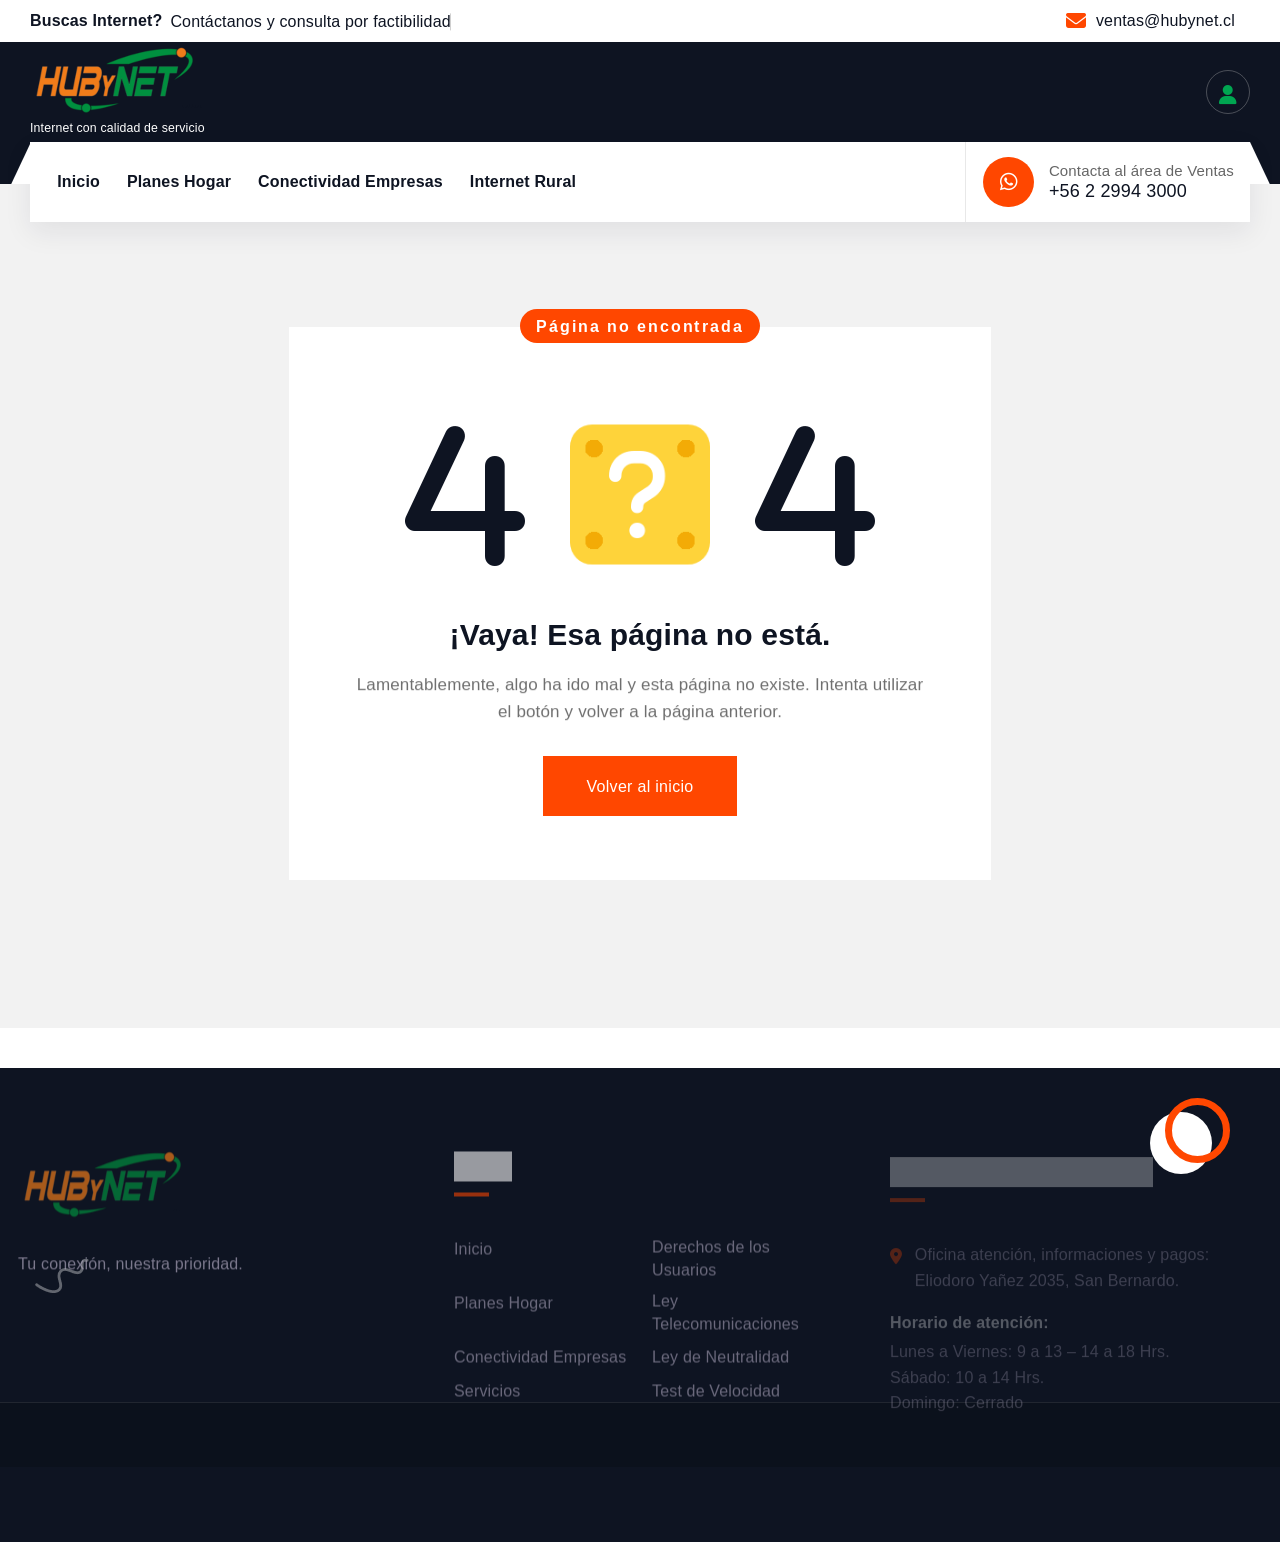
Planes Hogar (179, 181)
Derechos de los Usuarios (711, 1267)
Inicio (78, 181)
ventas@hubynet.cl (1165, 20)
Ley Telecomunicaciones (725, 1321)
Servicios (487, 1399)
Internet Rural (523, 181)
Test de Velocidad (716, 1399)
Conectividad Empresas (350, 181)
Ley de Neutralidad (720, 1366)
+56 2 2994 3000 (1118, 191)
